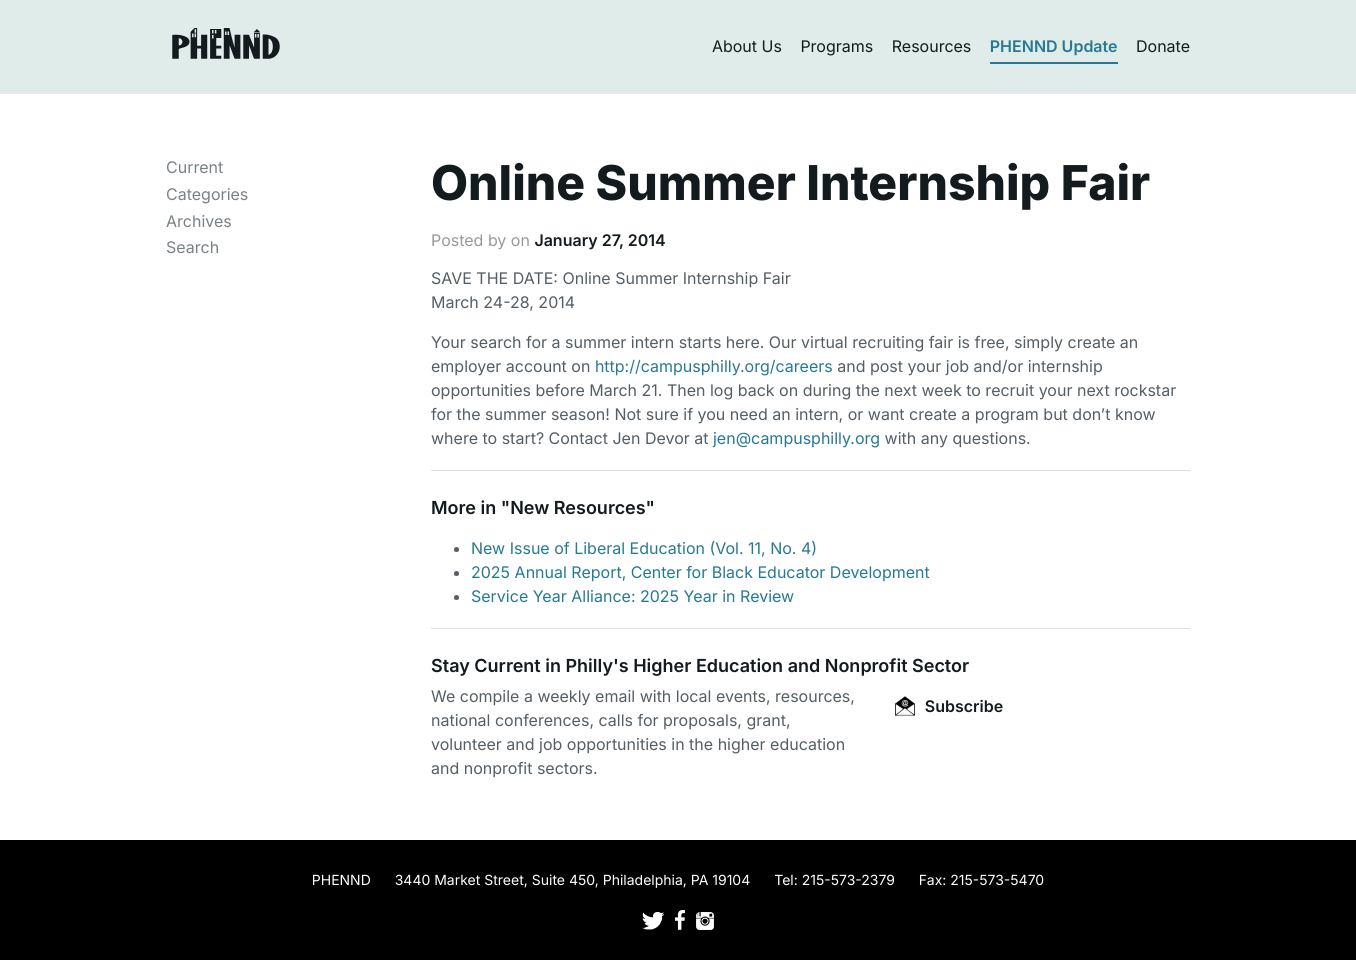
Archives (199, 221)
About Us (747, 46)
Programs (836, 46)
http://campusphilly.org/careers (714, 366)
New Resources (577, 508)
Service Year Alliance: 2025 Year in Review (632, 596)
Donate (1163, 46)
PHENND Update (1054, 46)
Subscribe (949, 706)
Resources (932, 46)
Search (192, 247)
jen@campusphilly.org (796, 438)
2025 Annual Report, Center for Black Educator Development (700, 572)
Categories (207, 194)
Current (194, 167)
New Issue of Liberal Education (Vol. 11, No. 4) (644, 548)
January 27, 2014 (599, 240)
